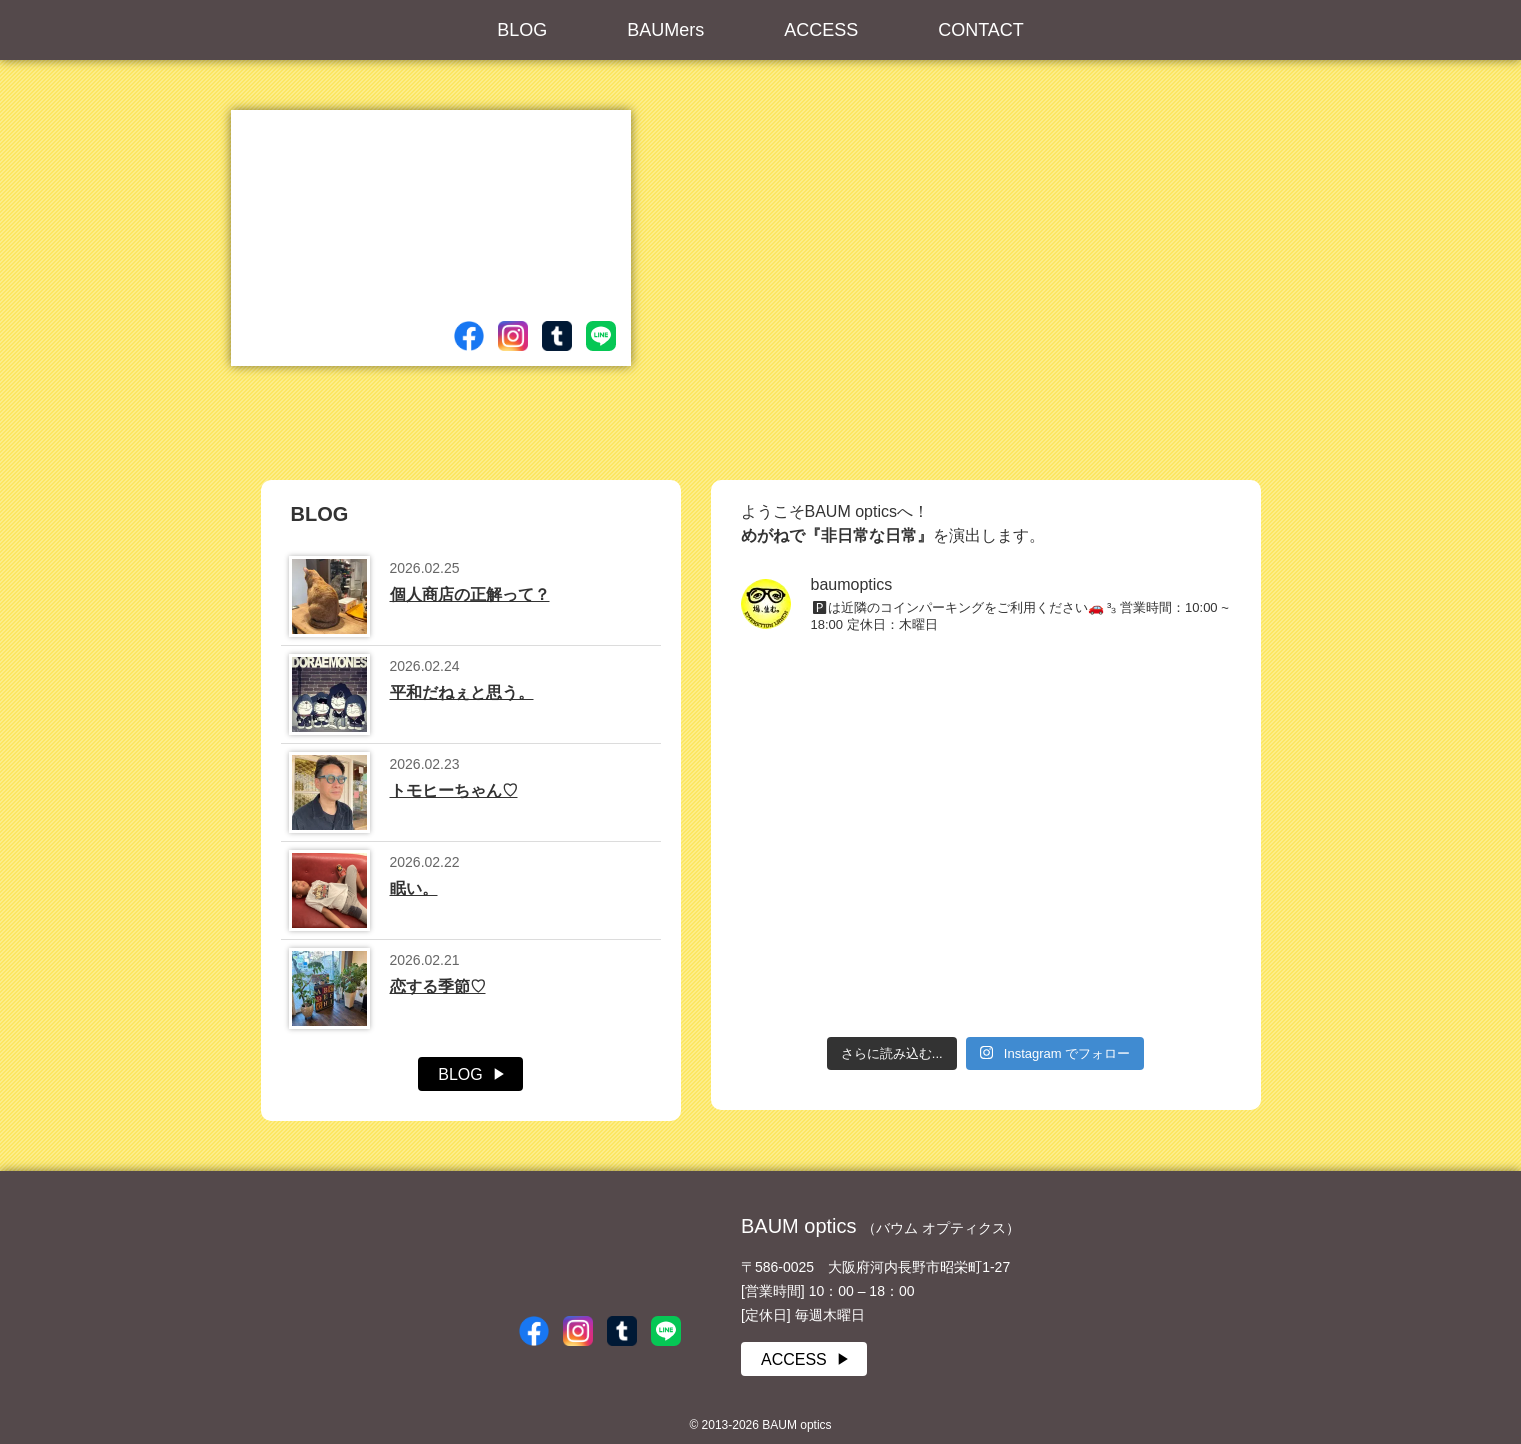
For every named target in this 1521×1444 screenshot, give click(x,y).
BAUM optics (591, 1248)
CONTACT (981, 30)
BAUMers (665, 30)
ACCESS (821, 30)
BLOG (522, 30)
